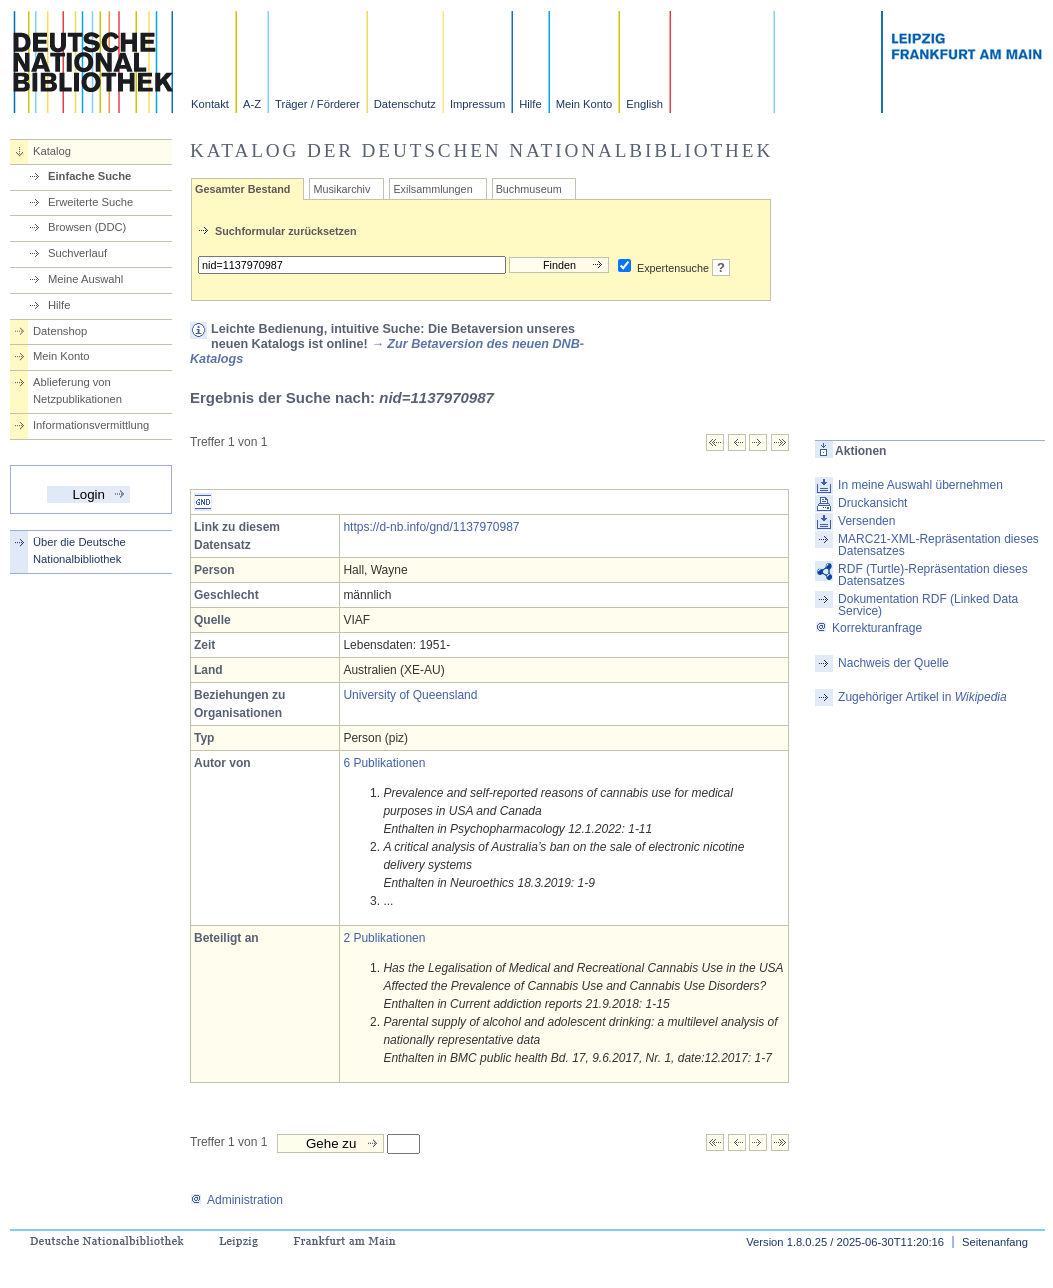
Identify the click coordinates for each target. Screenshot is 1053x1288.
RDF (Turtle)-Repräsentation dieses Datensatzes (933, 575)
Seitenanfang (995, 1242)
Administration (236, 1200)
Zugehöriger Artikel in (922, 697)
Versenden (866, 521)
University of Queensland (410, 695)
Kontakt (210, 104)
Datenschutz (405, 104)
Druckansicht (872, 503)
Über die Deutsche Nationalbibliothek (79, 550)
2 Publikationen (384, 938)
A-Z (252, 104)
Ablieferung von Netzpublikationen (77, 390)
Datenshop (60, 331)
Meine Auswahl (85, 279)
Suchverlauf (77, 253)
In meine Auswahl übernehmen (920, 485)
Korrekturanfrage (868, 628)
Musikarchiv (341, 189)
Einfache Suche (89, 176)
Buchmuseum (529, 189)
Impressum (477, 104)
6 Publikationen (384, 763)
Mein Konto (584, 104)
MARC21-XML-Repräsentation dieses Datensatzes (938, 545)
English (644, 104)
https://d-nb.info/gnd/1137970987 (431, 527)
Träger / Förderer (317, 104)
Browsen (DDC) (87, 227)
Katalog (52, 151)
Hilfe (530, 104)
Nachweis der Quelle (893, 663)
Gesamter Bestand (242, 189)
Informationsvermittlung (91, 425)
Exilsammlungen (432, 189)
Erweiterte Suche (90, 202)
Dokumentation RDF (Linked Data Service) (928, 605)
